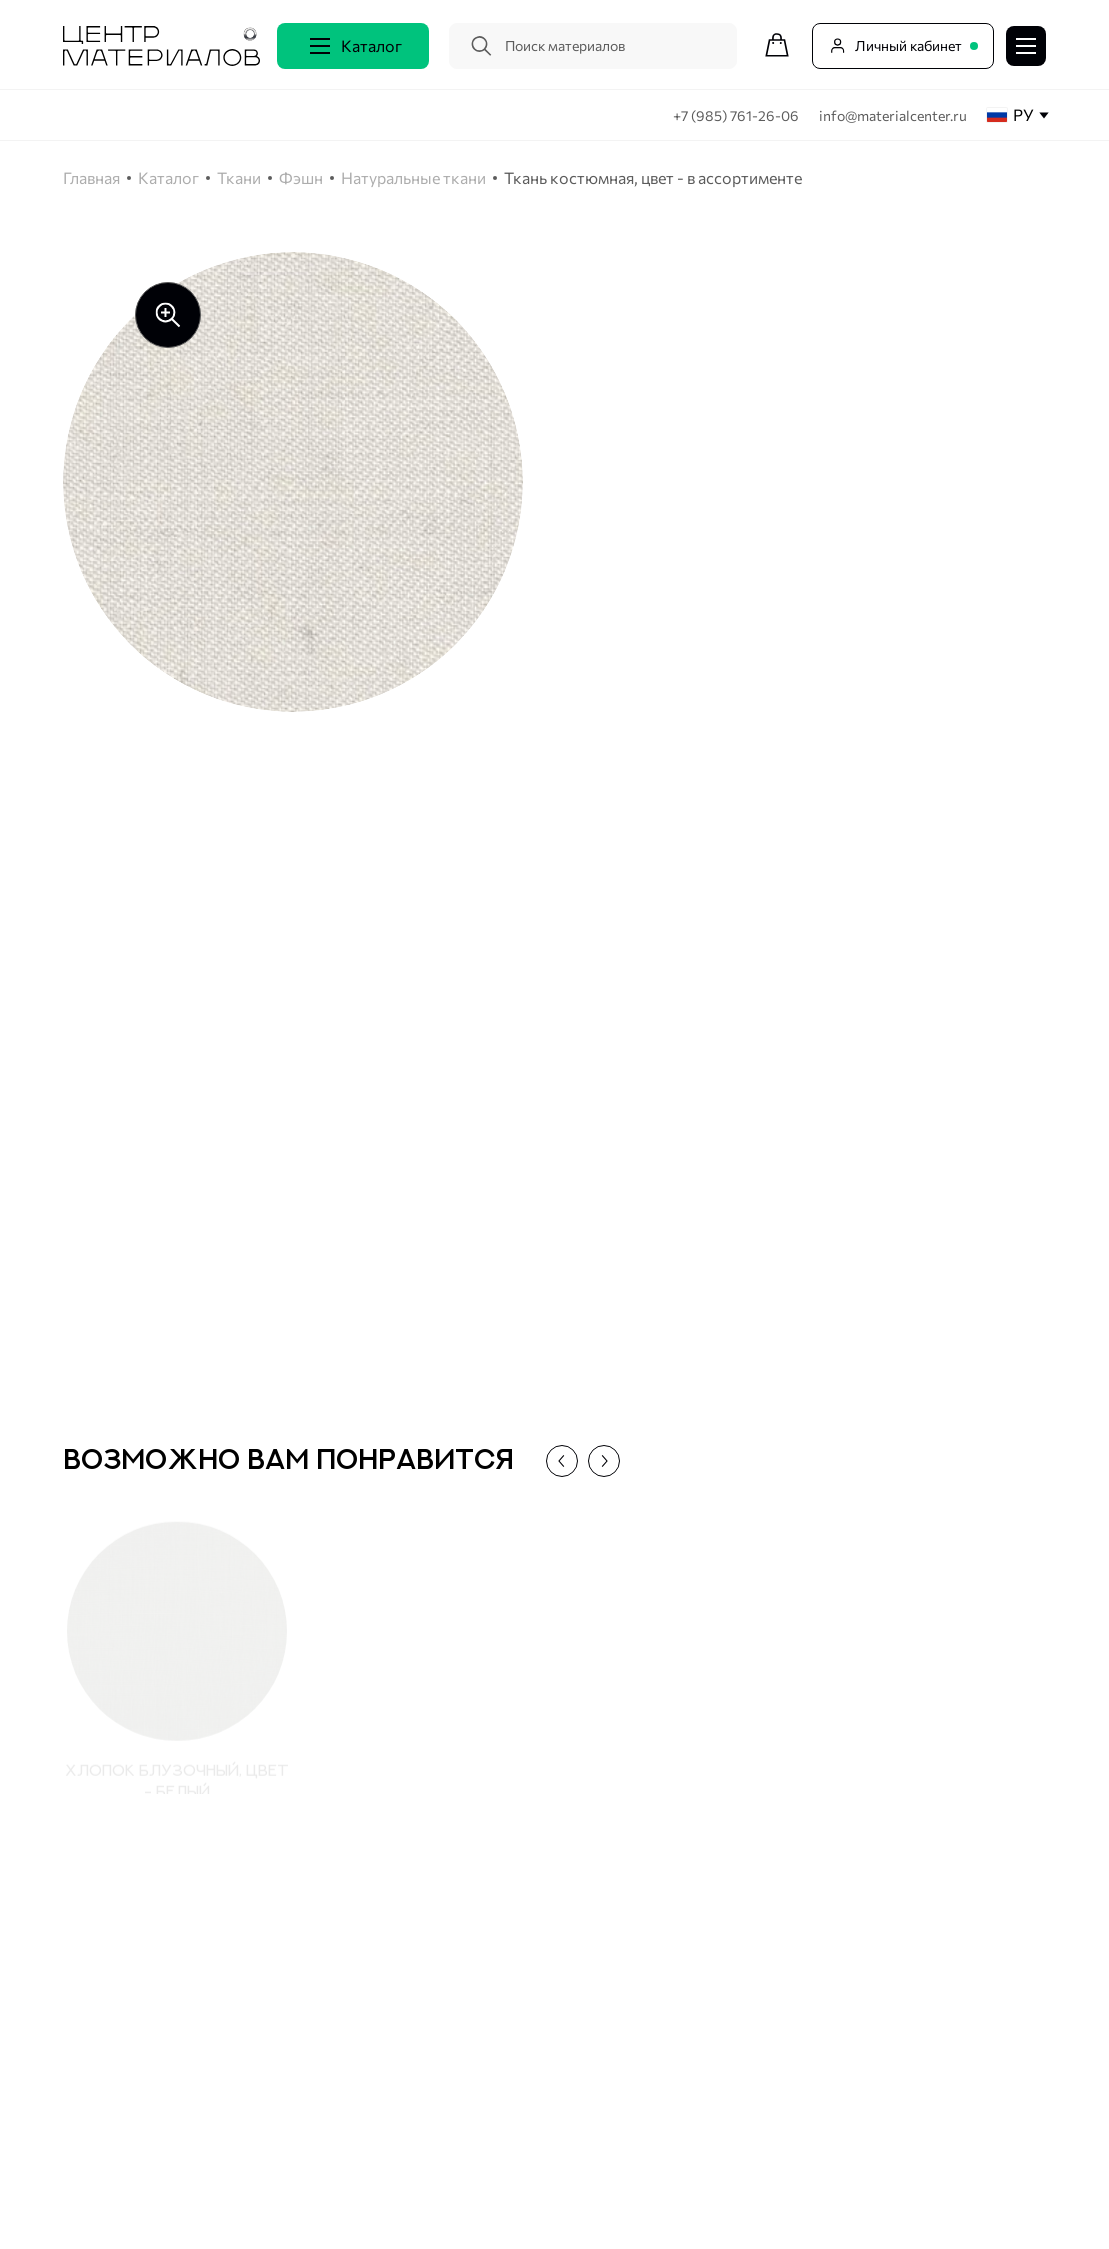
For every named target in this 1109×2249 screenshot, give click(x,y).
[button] (555, 1461)
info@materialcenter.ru (893, 115)
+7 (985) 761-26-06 (737, 115)
